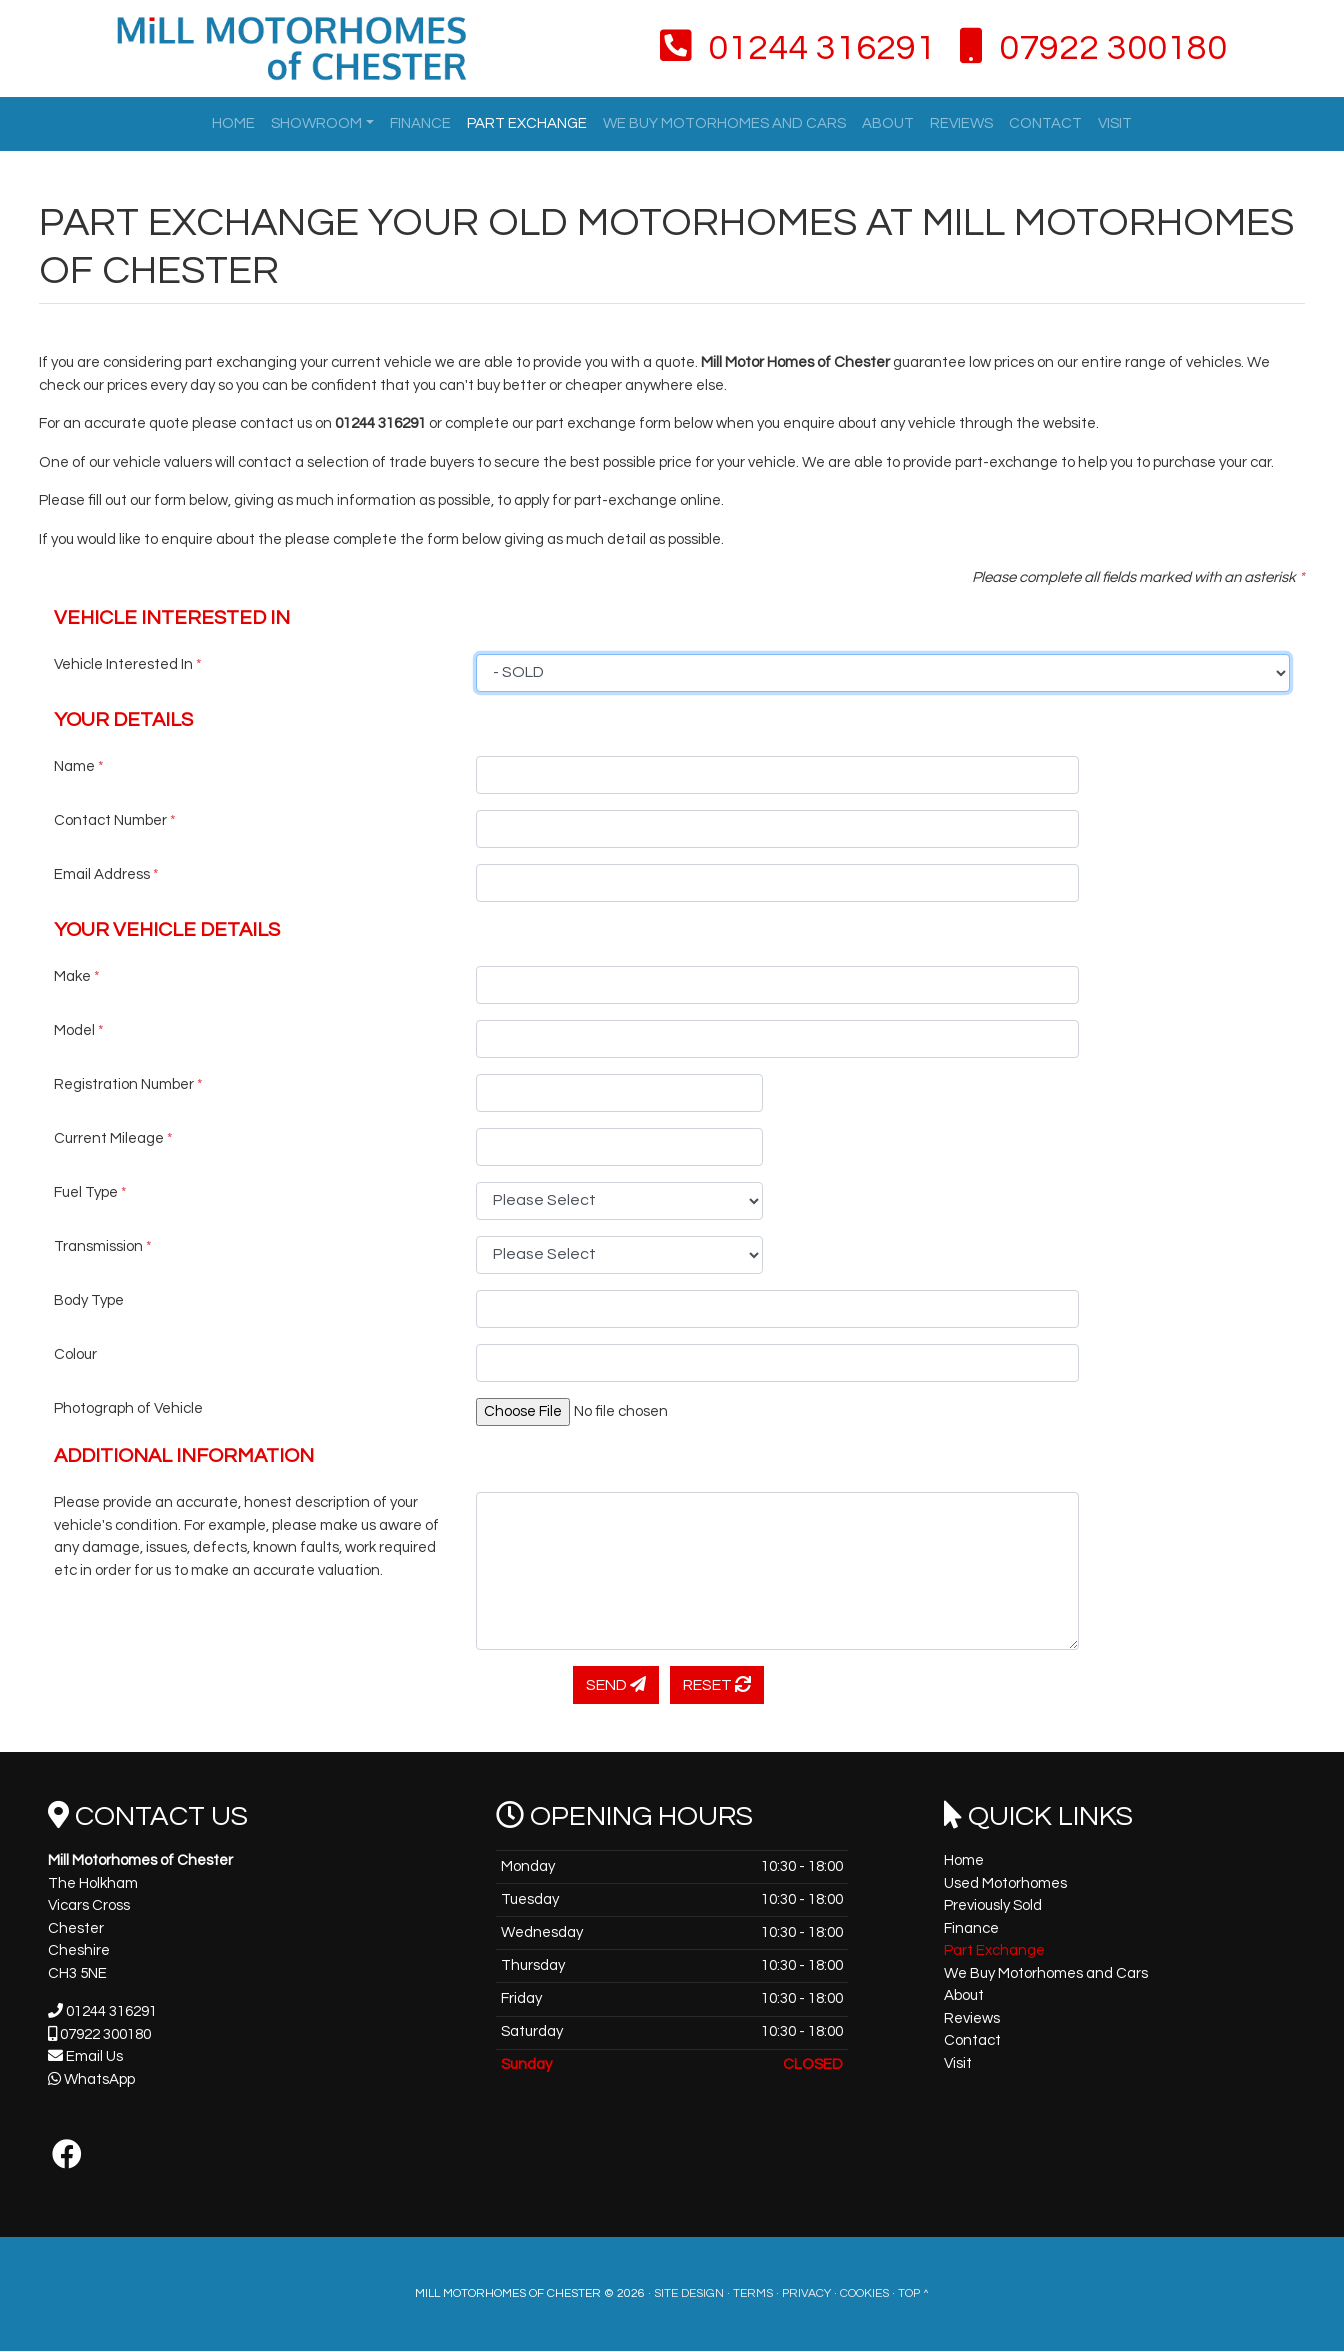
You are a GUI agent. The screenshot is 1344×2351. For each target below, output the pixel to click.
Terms (753, 2293)
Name (79, 766)
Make (77, 976)
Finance (420, 123)
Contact (1045, 123)
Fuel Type (90, 1192)
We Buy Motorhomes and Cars (724, 123)
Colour (75, 1354)
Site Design (689, 2293)
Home (233, 123)
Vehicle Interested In (128, 664)
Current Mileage (113, 1138)
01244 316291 (798, 48)
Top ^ (913, 2293)
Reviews (961, 123)
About (888, 123)
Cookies (864, 2293)
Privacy (806, 2293)
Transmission (103, 1246)
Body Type (89, 1300)
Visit (1115, 123)
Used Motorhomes (1005, 1883)
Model (79, 1030)
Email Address (106, 874)
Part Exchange (527, 123)
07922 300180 (1093, 48)
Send (616, 1684)
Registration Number (128, 1084)
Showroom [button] (316, 123)
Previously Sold (993, 1905)
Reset (717, 1684)
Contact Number (115, 820)
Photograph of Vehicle (128, 1408)
